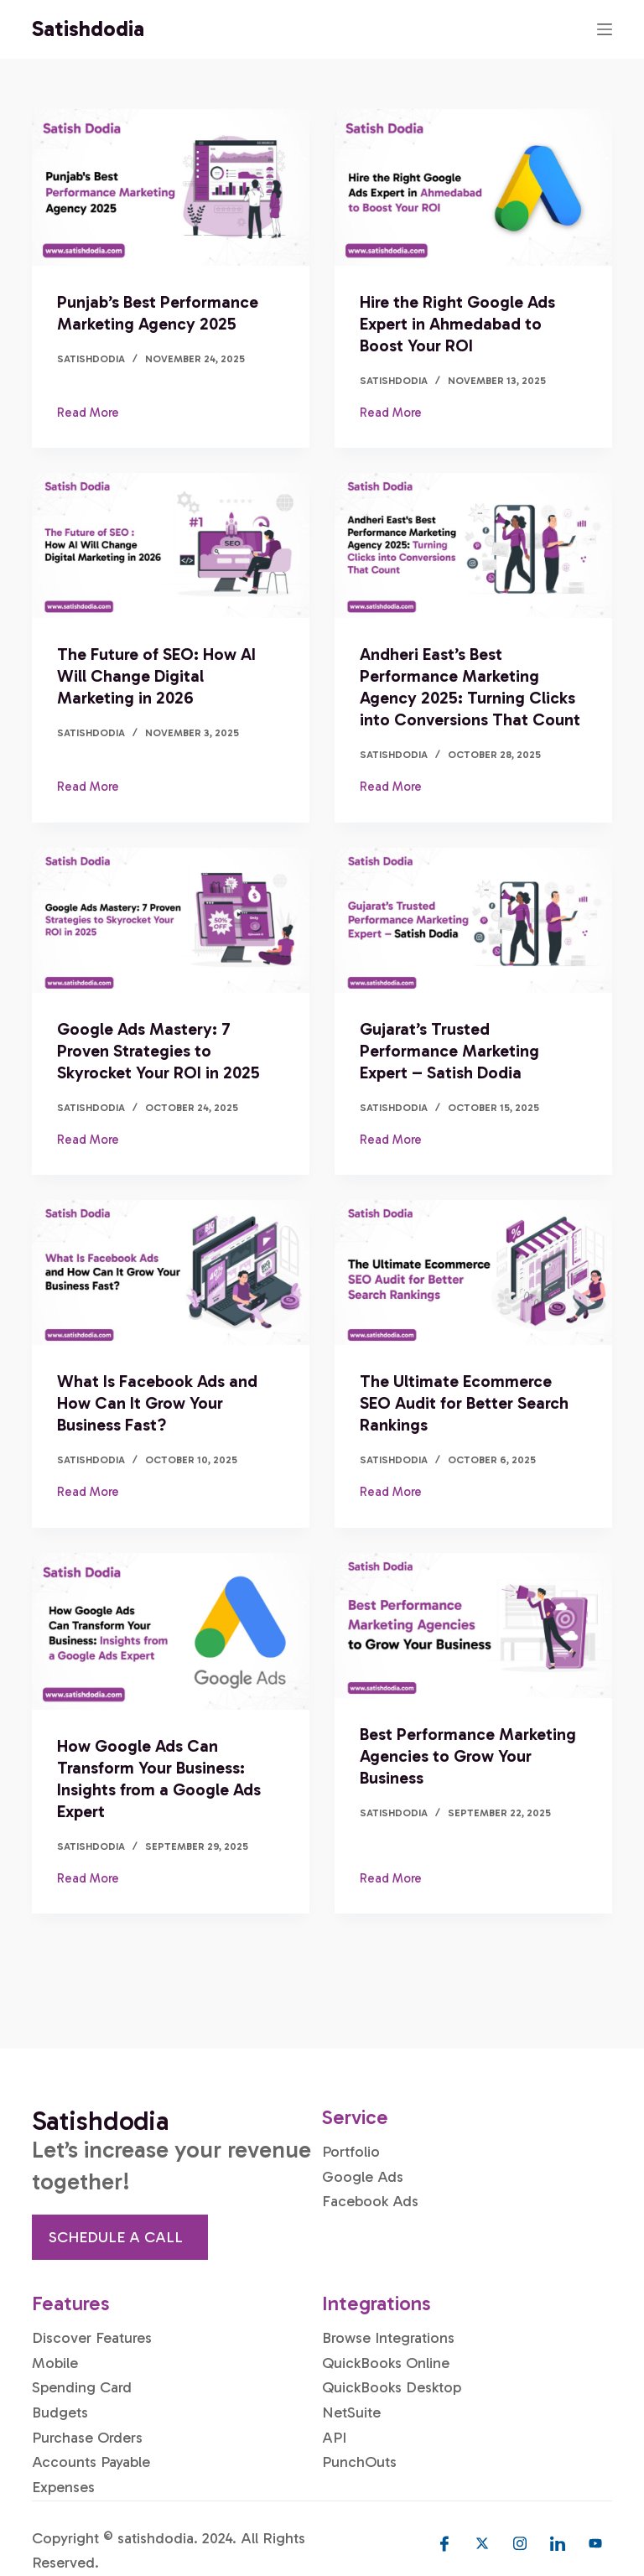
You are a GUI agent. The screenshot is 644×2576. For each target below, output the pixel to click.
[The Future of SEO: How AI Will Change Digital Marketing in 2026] (170, 545)
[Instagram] (519, 2543)
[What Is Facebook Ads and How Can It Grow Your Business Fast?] (170, 1272)
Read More (88, 411)
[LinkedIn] (557, 2543)
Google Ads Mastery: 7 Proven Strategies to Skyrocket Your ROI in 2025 (158, 1051)
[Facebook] (444, 2543)
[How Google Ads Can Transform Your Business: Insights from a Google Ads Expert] (170, 1631)
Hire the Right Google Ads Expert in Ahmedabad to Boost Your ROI (457, 324)
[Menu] (604, 29)
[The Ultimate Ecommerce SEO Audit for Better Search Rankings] (473, 1272)
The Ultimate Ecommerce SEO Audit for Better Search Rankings (464, 1403)
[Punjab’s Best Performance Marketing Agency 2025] (170, 187)
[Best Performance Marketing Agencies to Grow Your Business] (473, 1625)
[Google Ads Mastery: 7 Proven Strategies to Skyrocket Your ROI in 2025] (170, 920)
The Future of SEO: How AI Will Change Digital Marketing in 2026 (156, 676)
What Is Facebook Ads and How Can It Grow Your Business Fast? (157, 1403)
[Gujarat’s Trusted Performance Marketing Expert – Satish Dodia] (473, 920)
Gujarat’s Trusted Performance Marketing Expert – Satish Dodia (449, 1051)
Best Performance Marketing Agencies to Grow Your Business (468, 1756)
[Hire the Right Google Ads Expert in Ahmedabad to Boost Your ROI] (473, 187)
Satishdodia (88, 29)
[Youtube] (595, 2543)
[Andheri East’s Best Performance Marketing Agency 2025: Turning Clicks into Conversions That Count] (473, 545)
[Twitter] (482, 2543)
